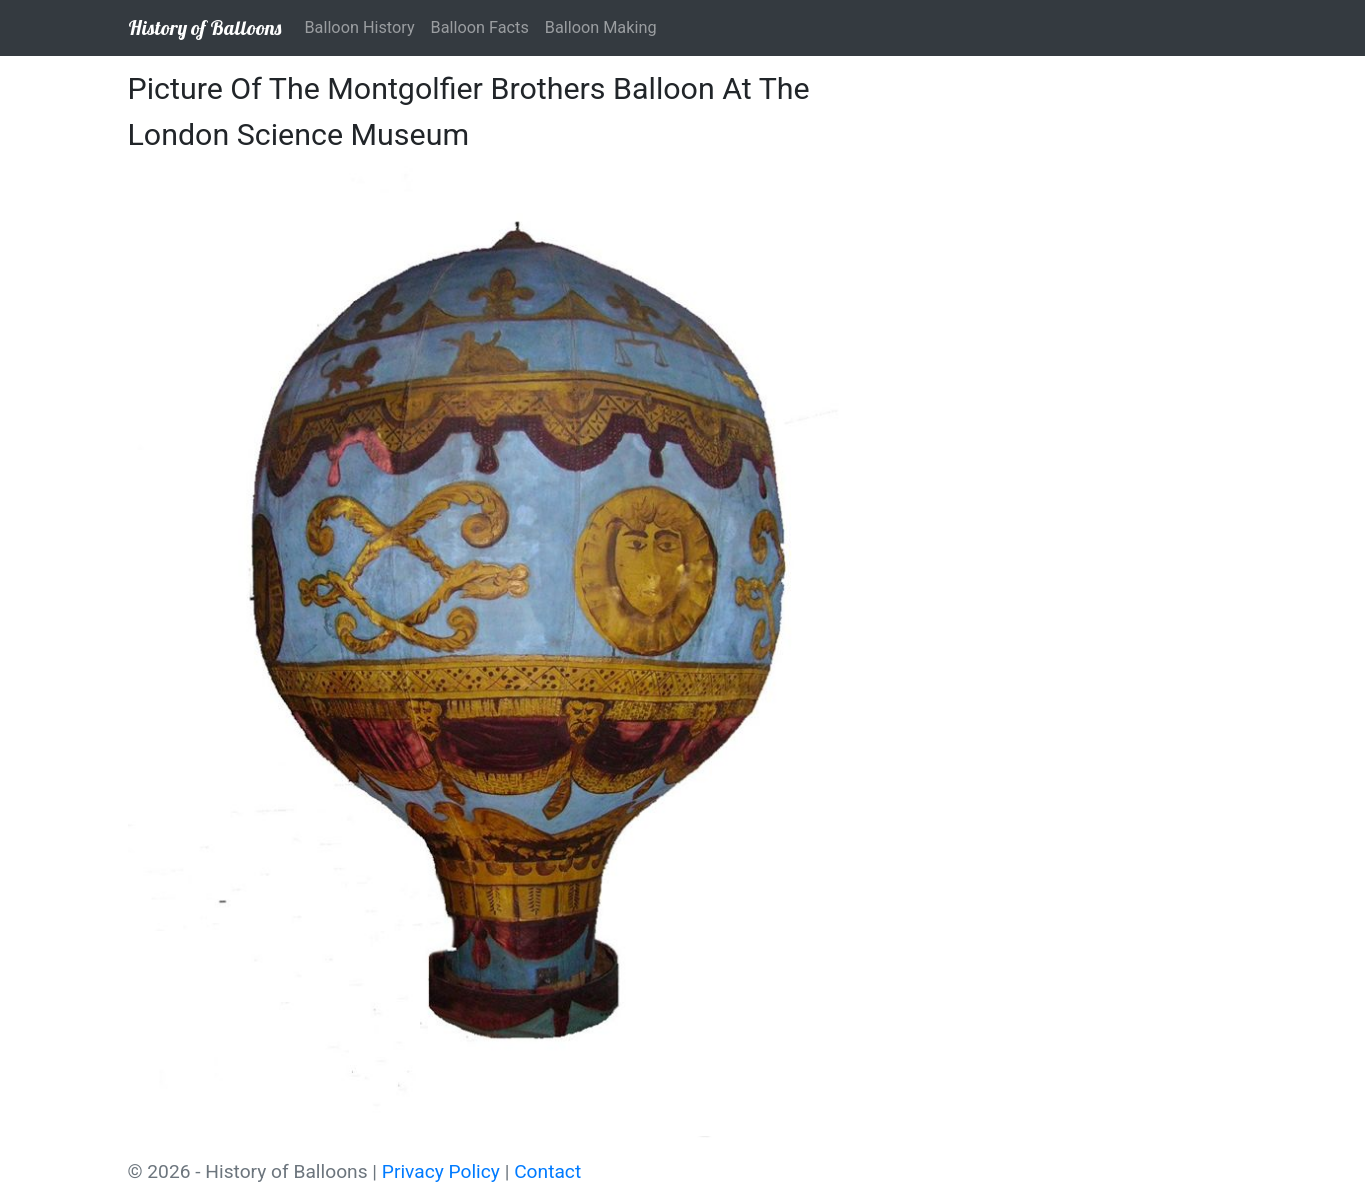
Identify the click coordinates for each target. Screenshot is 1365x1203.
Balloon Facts (480, 27)
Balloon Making (601, 27)
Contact (547, 1171)
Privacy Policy (441, 1171)
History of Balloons (204, 27)
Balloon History (360, 27)
